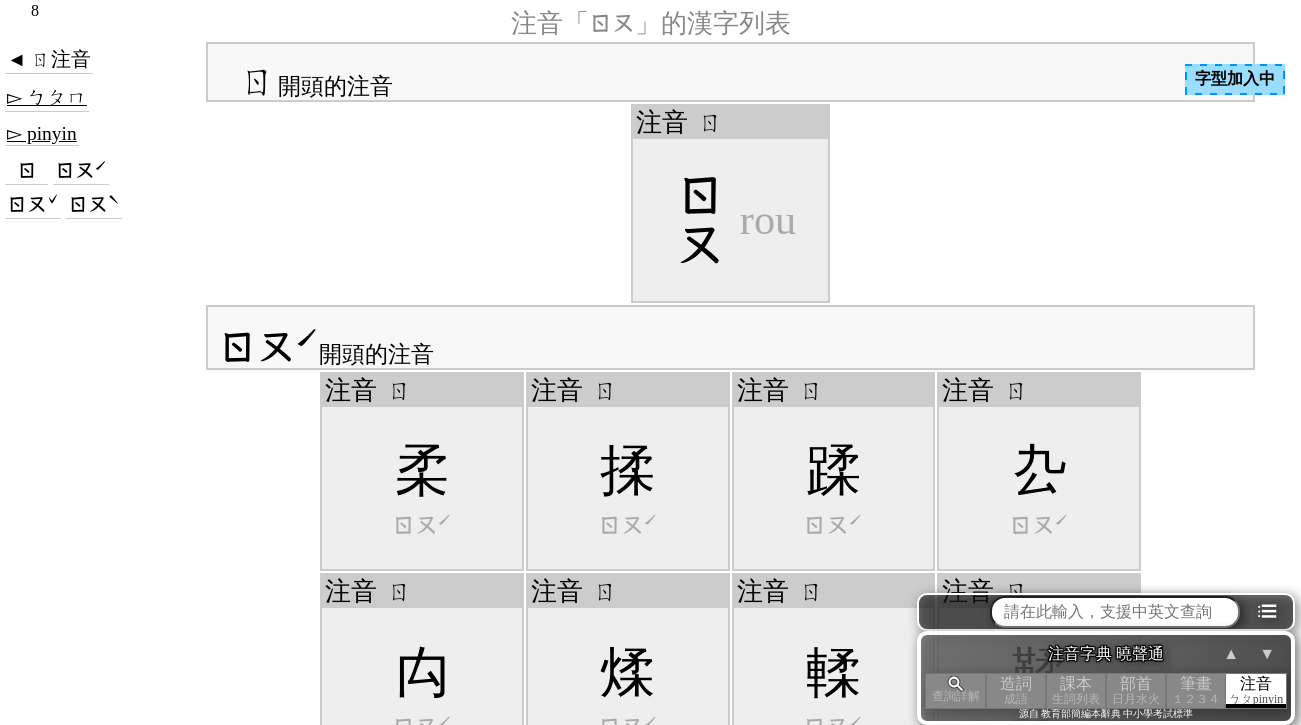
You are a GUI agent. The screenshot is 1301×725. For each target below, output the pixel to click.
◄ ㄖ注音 (49, 59)
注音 (1256, 690)
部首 (1136, 690)
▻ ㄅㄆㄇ (47, 97)
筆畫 (1196, 690)
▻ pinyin (42, 133)
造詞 (1016, 690)
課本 (1076, 690)
